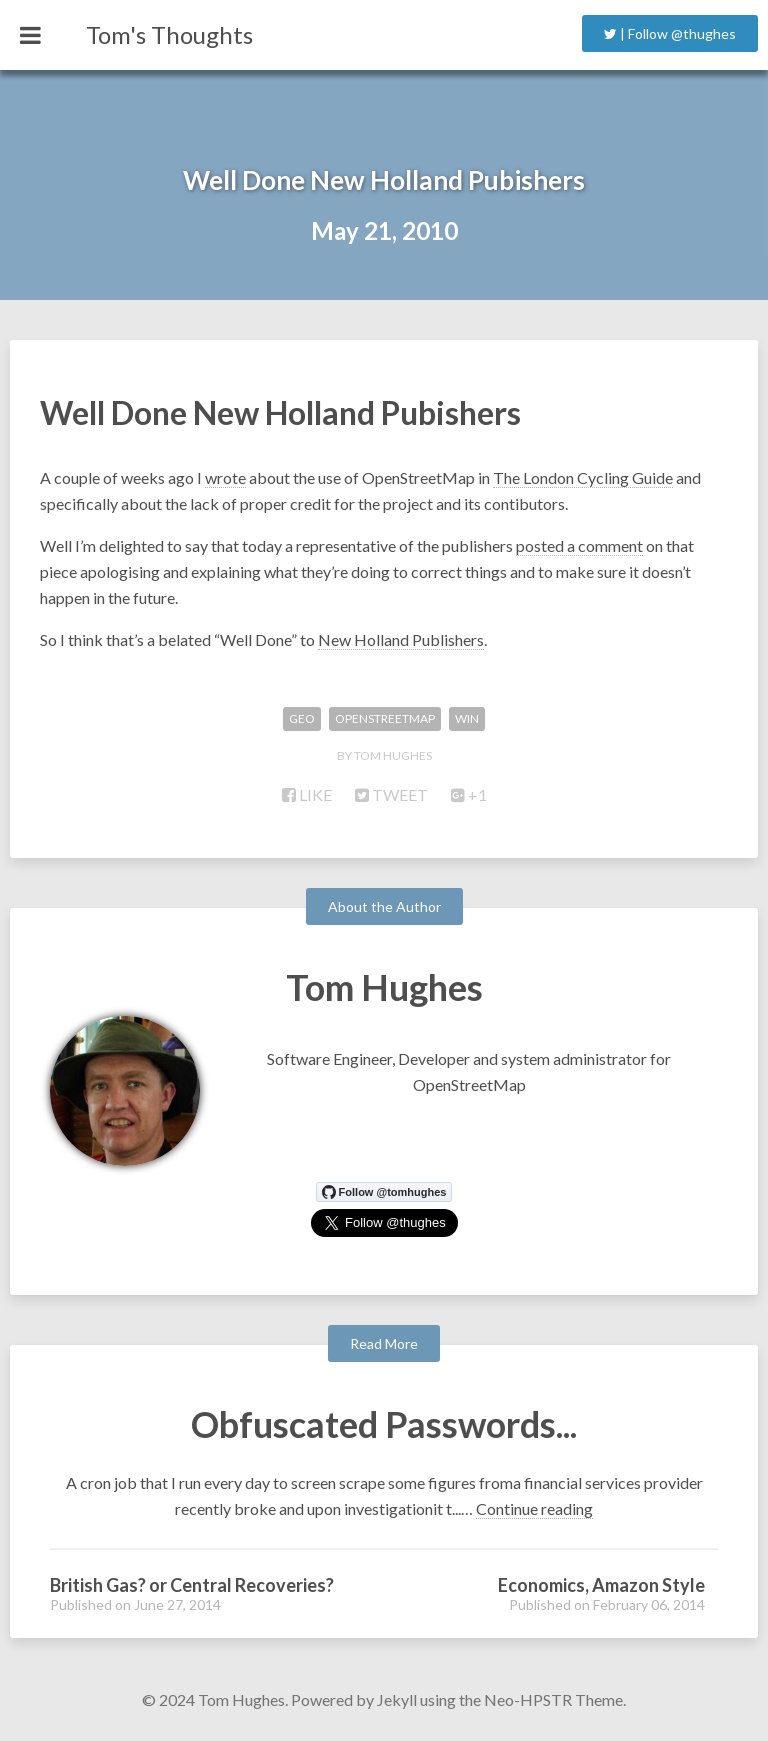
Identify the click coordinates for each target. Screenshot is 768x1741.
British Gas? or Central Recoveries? (192, 1585)
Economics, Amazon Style (601, 1585)
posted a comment (579, 545)
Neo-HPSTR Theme (553, 1699)
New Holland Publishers (401, 639)
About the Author (384, 906)
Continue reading (534, 1508)
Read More (384, 1343)
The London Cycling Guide (583, 477)
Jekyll (397, 1699)
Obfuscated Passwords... (384, 1424)
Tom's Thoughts (169, 34)
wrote (225, 477)
